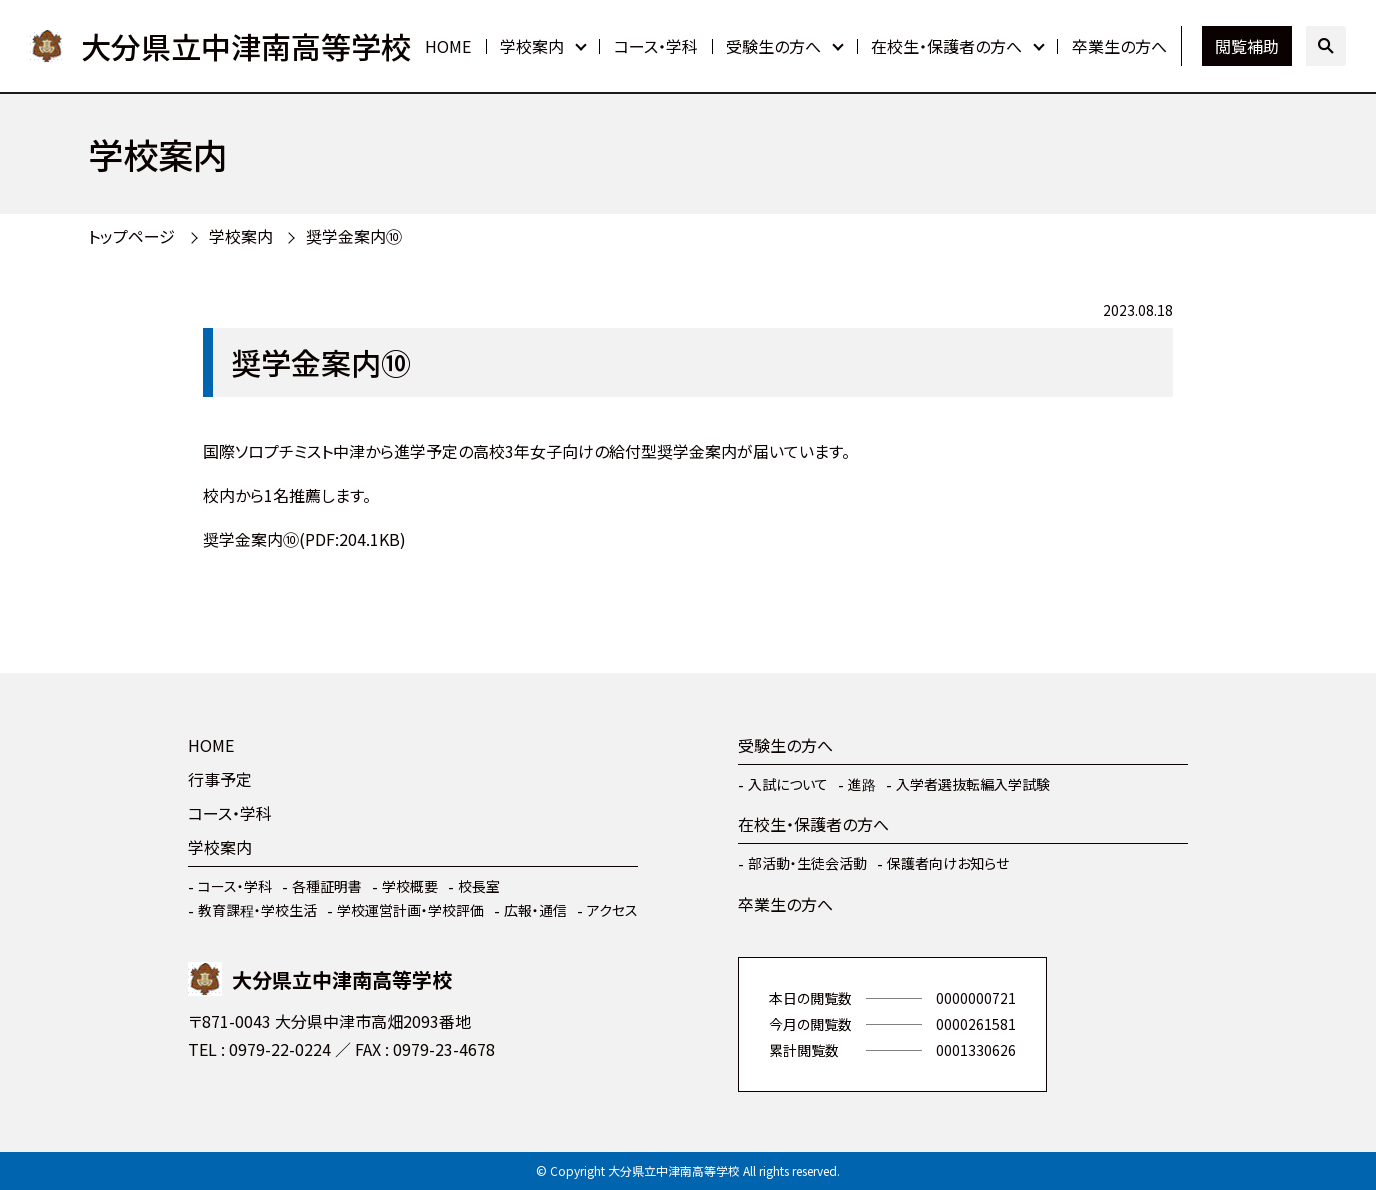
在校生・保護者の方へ (946, 46)
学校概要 (410, 886)
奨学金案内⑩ (354, 236)
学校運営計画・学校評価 (410, 910)
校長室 (479, 886)
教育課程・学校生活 (257, 910)
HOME (448, 46)
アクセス (612, 910)
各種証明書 (327, 886)
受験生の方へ (773, 46)
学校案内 (532, 46)
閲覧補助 (1247, 46)
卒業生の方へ (1119, 46)
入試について (788, 784)
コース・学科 (656, 46)
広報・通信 (535, 910)
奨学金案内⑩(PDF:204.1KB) (304, 539)
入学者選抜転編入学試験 (973, 784)
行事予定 (220, 779)
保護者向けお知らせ (948, 863)
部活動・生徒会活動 (807, 863)
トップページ (131, 236)
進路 (862, 784)
